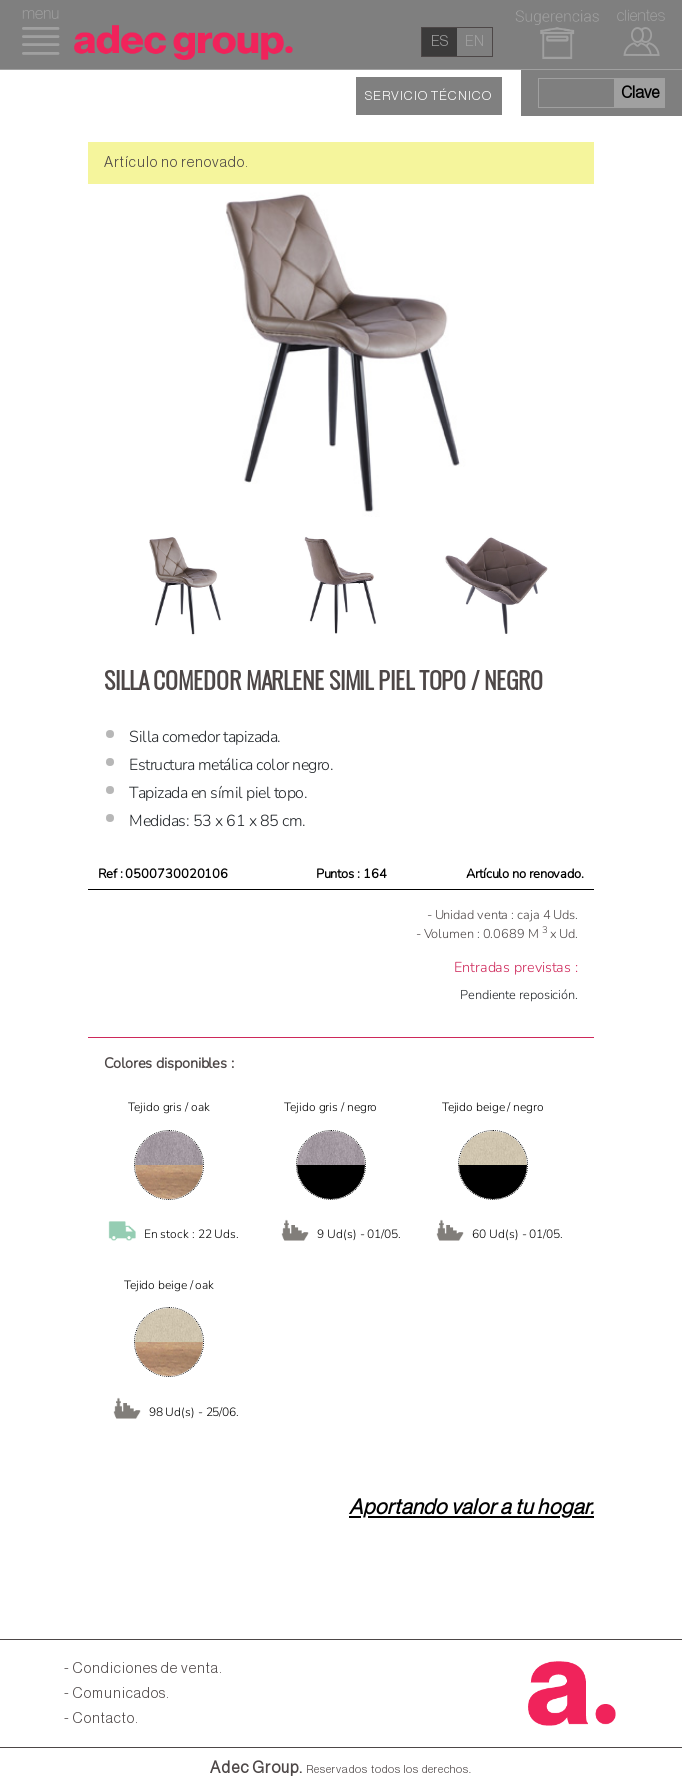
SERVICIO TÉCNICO (428, 96)
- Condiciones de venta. (143, 1668)
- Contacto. (101, 1718)
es (439, 41)
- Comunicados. (117, 1693)
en (474, 41)
